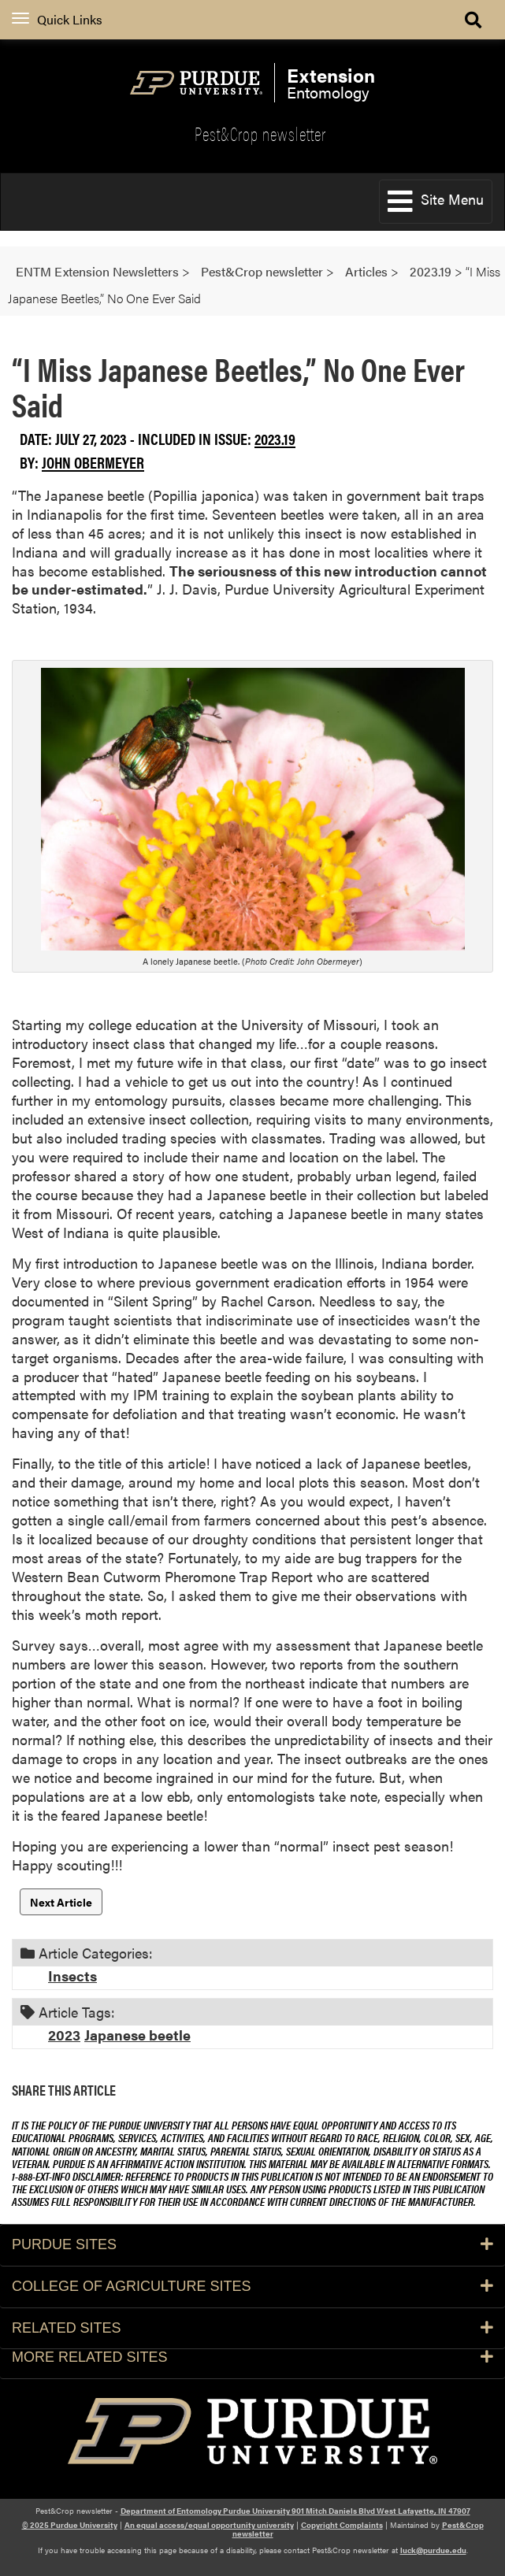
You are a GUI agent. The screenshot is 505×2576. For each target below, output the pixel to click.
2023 (64, 2034)
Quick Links (57, 19)
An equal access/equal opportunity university (209, 2524)
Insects (72, 1975)
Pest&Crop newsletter (260, 133)
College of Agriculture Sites (252, 2286)
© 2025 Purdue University (69, 2524)
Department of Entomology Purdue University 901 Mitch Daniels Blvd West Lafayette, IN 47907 (295, 2510)
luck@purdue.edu (433, 2550)
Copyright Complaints (342, 2524)
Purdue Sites (252, 2244)
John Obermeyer (93, 461)
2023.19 (274, 438)
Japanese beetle (137, 2034)
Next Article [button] (61, 1902)
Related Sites (252, 2328)
